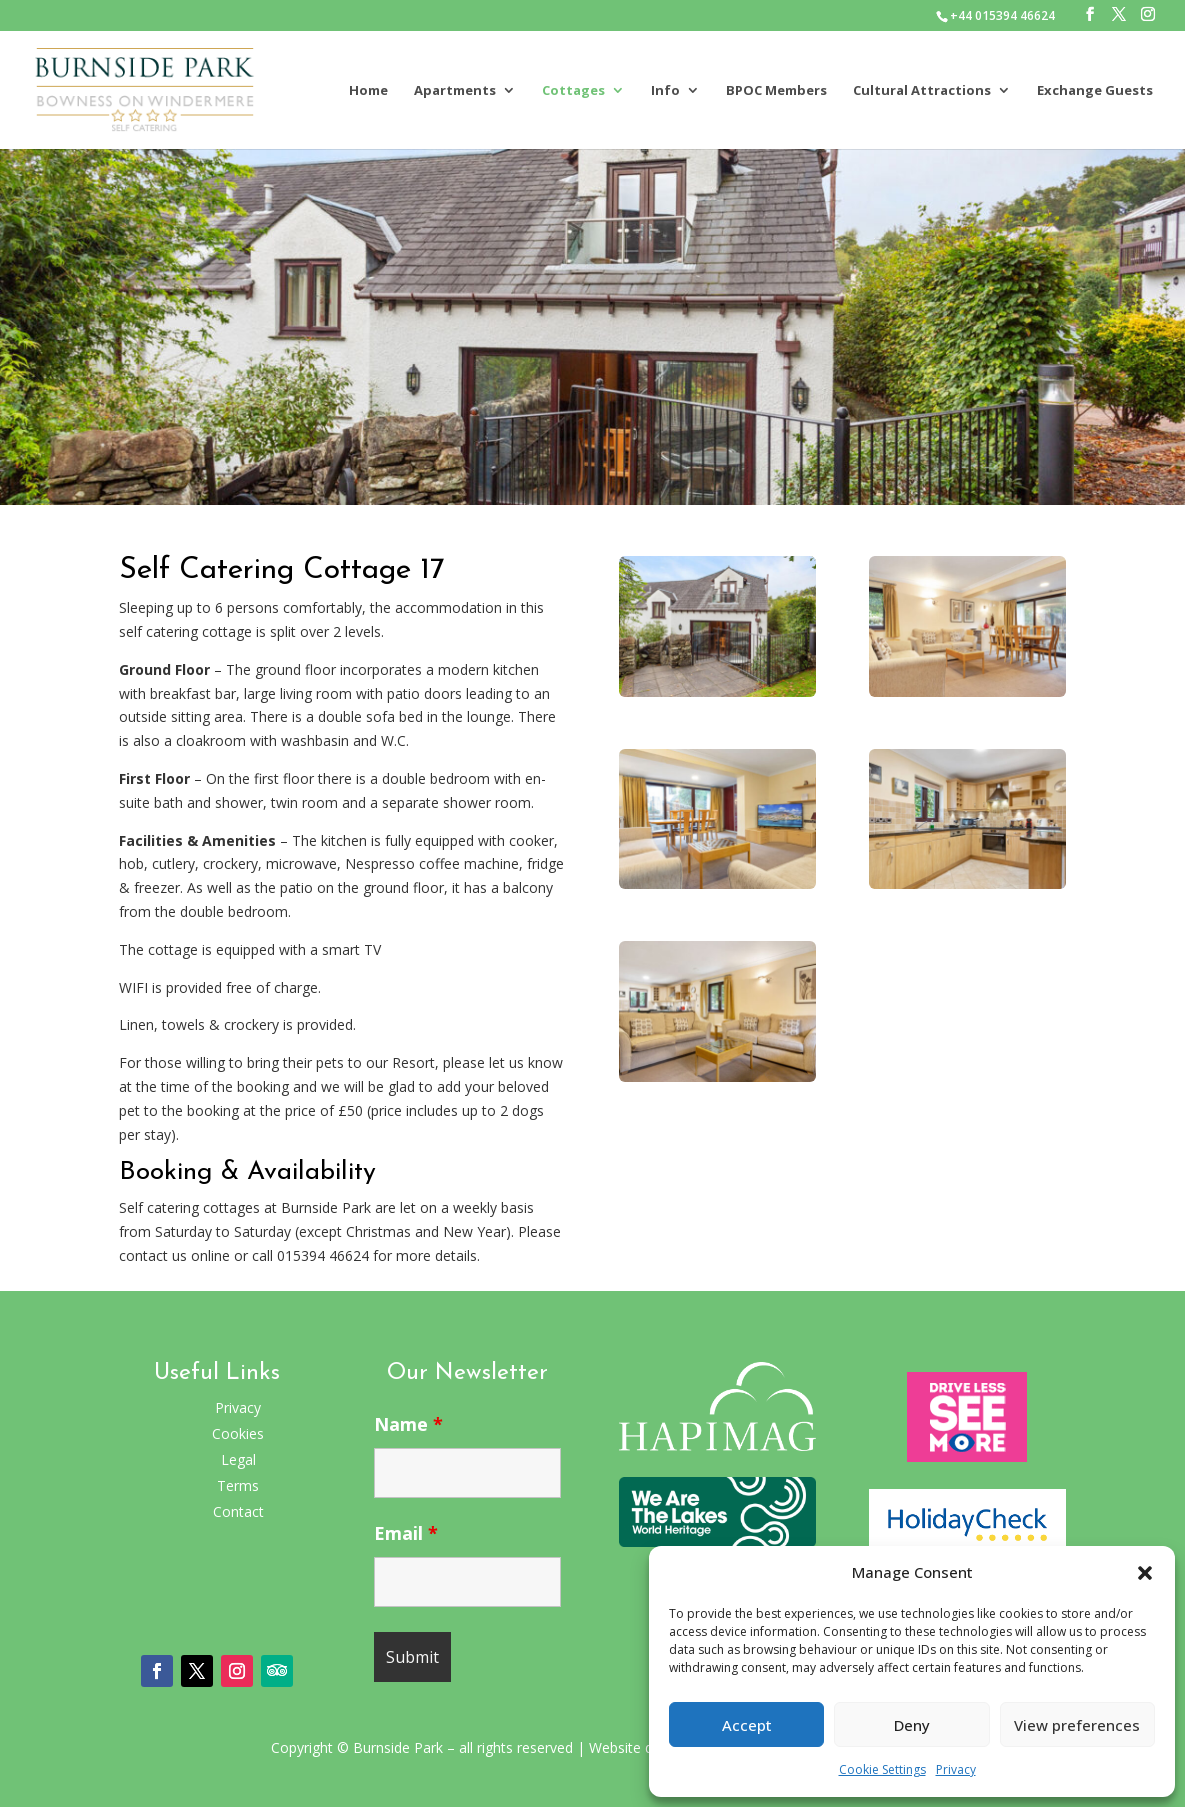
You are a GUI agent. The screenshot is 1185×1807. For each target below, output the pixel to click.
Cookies (238, 1433)
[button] (1145, 1573)
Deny (912, 1725)
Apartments (455, 91)
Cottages (573, 91)
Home (368, 91)
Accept (747, 1725)
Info (665, 91)
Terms (238, 1485)
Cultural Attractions (922, 91)
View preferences (1077, 1725)
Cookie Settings (882, 1769)
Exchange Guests (1095, 91)
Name (408, 1424)
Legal (238, 1459)
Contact (238, 1511)
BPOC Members (776, 91)
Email (406, 1533)
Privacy (956, 1769)
